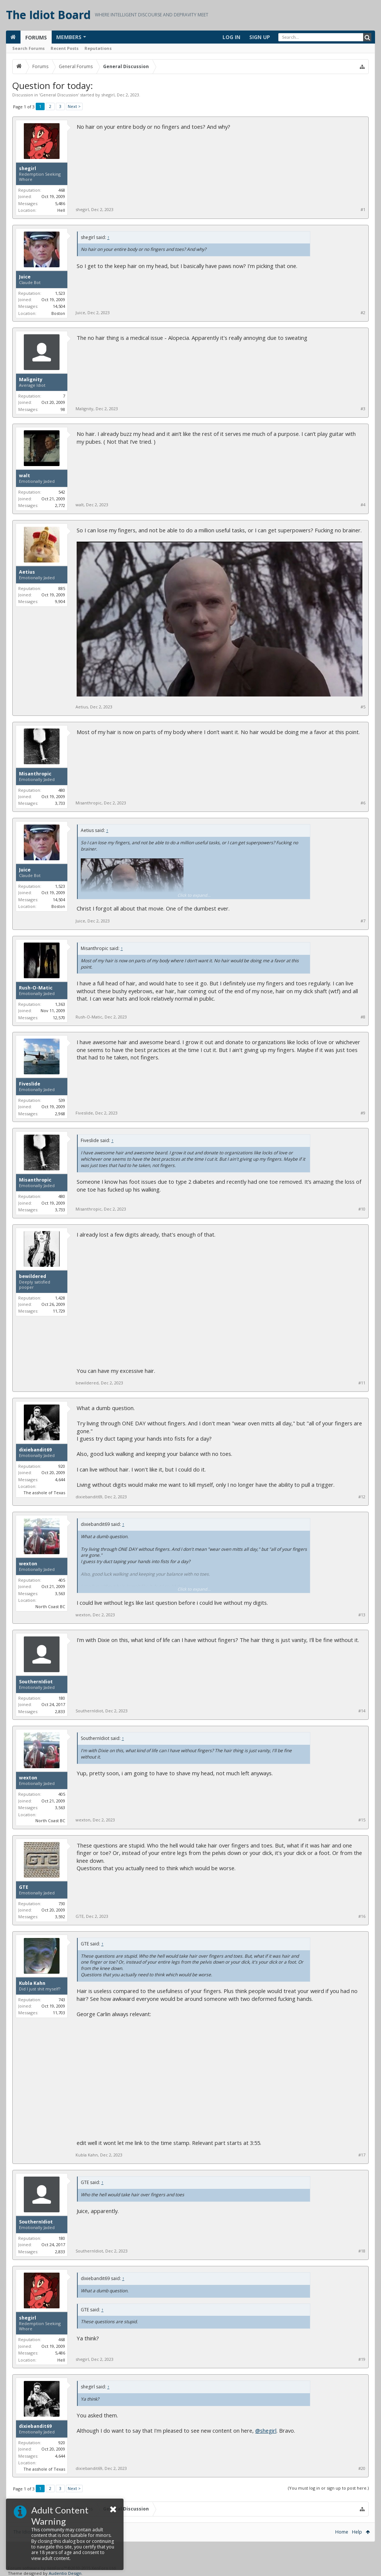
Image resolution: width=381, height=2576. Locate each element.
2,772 (60, 505)
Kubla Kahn (32, 1983)
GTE (23, 1887)
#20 (361, 2468)
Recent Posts (65, 48)
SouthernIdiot (36, 1682)
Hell (61, 210)
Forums (36, 37)
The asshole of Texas (44, 1492)
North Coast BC (50, 1606)
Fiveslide (29, 1084)
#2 (363, 312)
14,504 (59, 306)
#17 (361, 2155)
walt (24, 476)
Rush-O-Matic (35, 988)
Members (68, 37)
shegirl (108, 95)
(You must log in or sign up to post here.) (328, 2488)
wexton (28, 1564)
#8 (363, 1017)
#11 (361, 1383)
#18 (361, 2251)
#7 (363, 921)
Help (357, 2532)
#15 (361, 1820)
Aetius (27, 572)
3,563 (60, 1593)
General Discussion (59, 95)
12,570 (59, 1017)
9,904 (60, 601)
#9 (363, 1113)
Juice (25, 277)
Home (341, 2532)
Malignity (30, 380)
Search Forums (28, 48)
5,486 (60, 203)
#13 (361, 1614)
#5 (363, 707)
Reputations (98, 48)
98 (63, 409)
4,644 (60, 1479)
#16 (361, 1916)
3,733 (60, 803)
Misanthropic (35, 774)
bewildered (32, 1276)
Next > (74, 106)
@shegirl (265, 2430)
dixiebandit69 (35, 1450)
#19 (361, 2359)
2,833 (60, 1711)
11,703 (59, 2012)
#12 (361, 1496)
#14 (361, 1710)
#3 (363, 408)
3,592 (60, 1916)
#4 (363, 504)
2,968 (60, 1113)
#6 (363, 803)
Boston (58, 313)
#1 (363, 209)
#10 (361, 1209)
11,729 (59, 1311)
